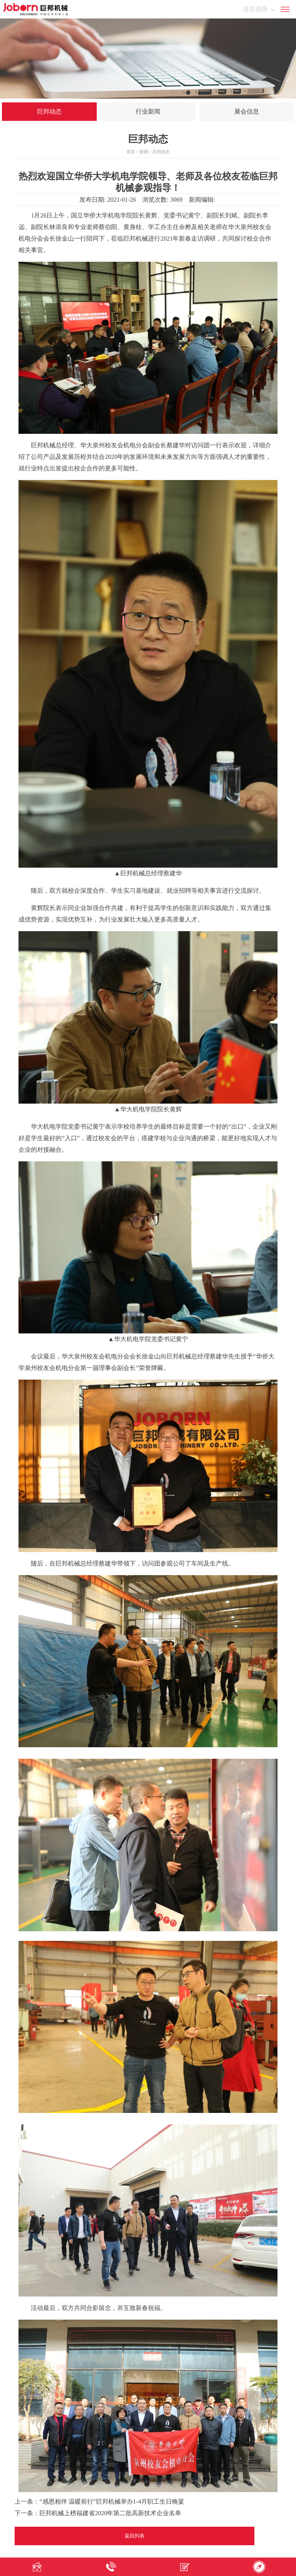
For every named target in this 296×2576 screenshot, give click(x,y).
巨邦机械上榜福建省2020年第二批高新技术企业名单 (110, 2513)
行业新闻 (148, 111)
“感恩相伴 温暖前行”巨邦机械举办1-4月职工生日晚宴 (111, 2501)
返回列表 (134, 2536)
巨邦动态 (49, 111)
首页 (130, 151)
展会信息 (246, 111)
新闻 (144, 151)
